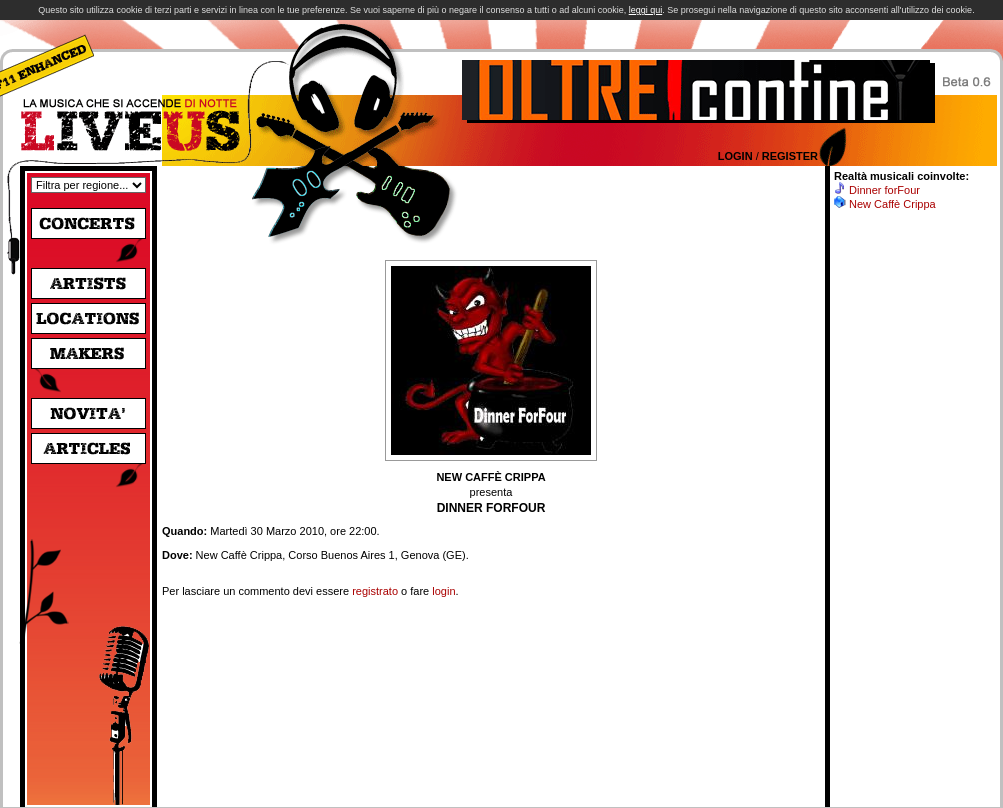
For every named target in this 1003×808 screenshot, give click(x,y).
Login (735, 156)
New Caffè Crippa (892, 204)
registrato (375, 591)
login (443, 591)
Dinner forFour (884, 190)
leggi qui (646, 10)
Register (790, 156)
